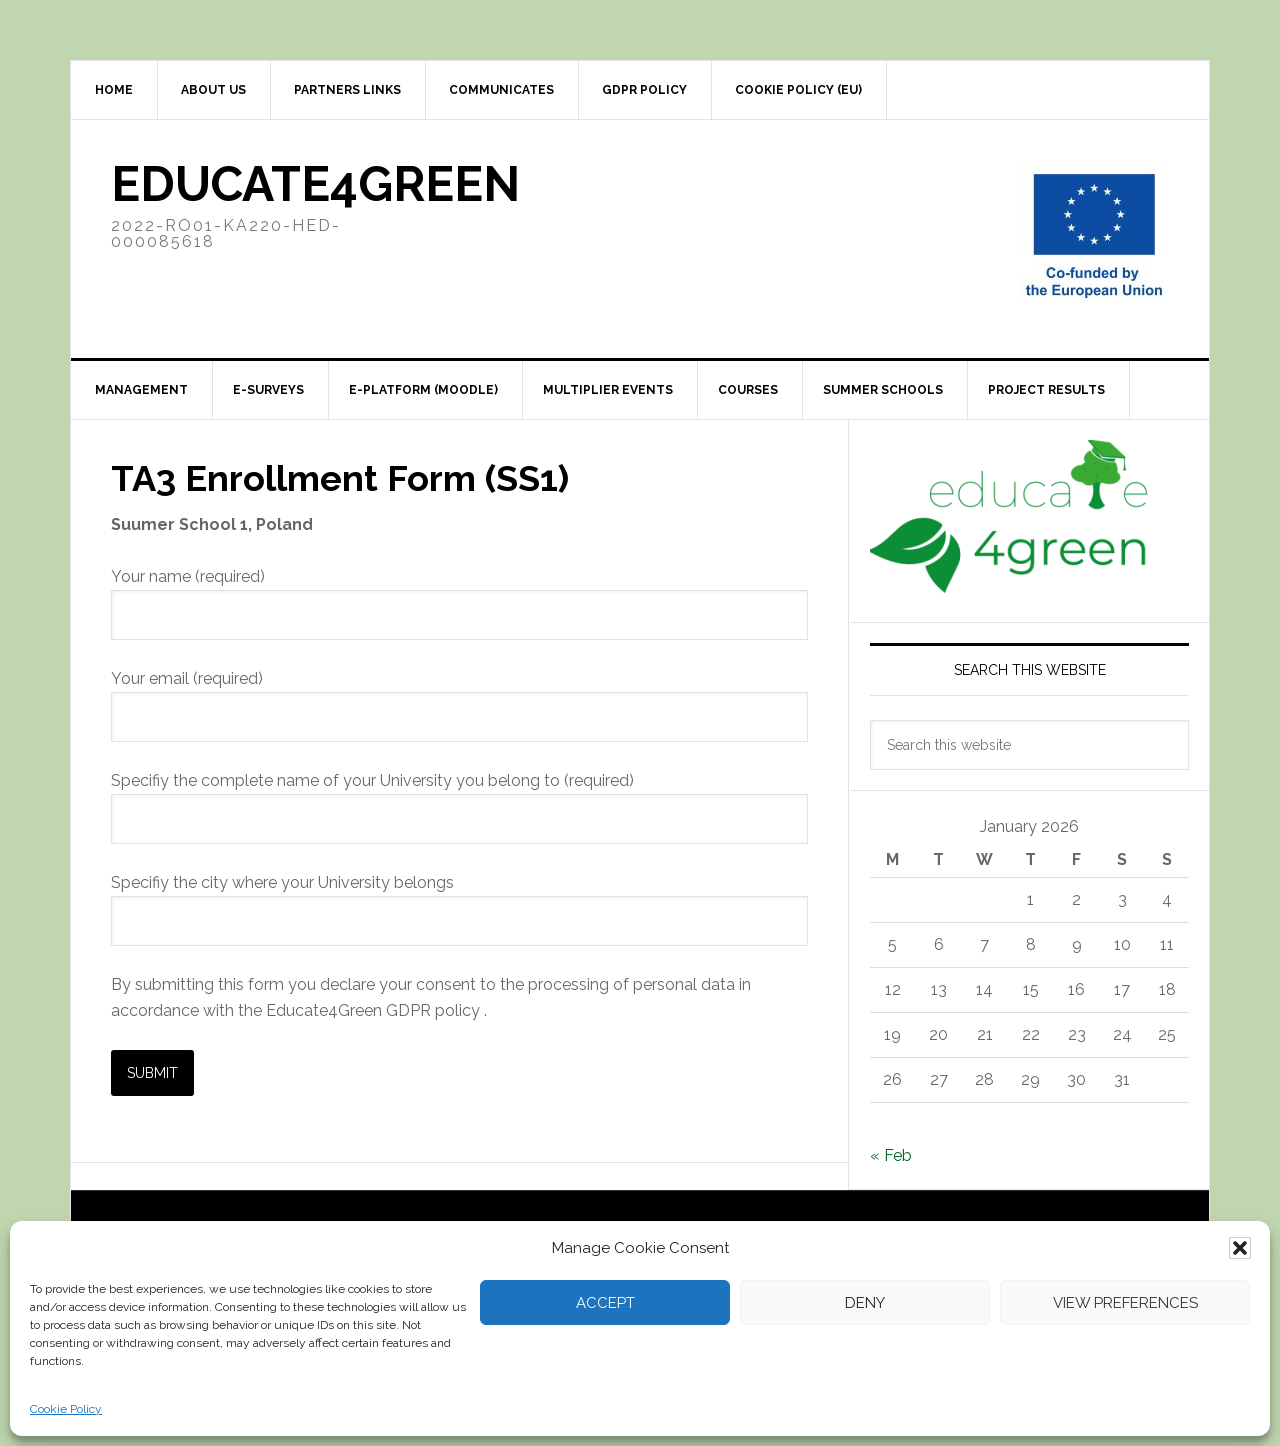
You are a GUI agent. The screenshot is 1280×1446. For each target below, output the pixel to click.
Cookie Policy (66, 1409)
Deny (865, 1303)
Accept (605, 1303)
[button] (1240, 1248)
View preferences (1125, 1303)
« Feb (891, 1155)
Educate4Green (315, 184)
